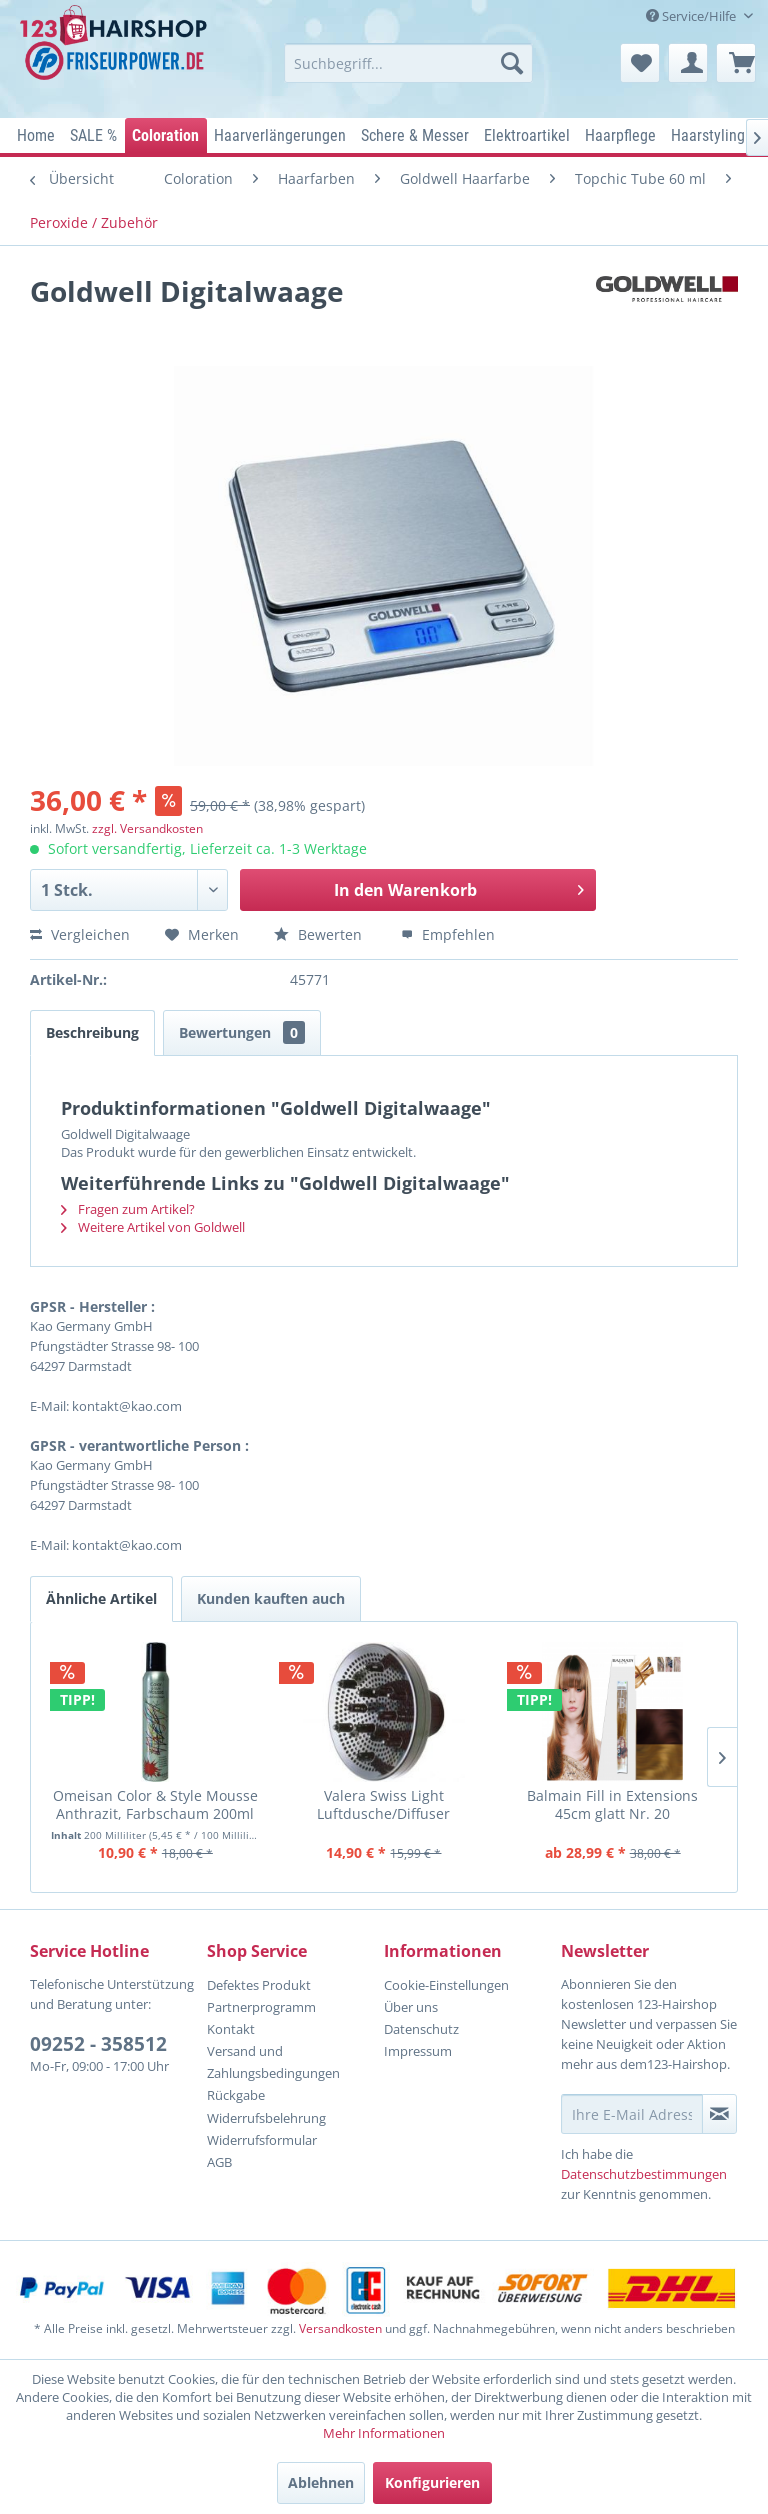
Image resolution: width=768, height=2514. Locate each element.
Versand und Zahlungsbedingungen (273, 2062)
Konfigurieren (432, 2482)
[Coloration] (166, 135)
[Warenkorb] (736, 63)
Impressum (418, 2051)
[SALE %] (94, 135)
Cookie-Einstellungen (446, 1985)
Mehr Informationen (384, 2433)
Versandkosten (340, 2328)
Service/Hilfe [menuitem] (692, 16)
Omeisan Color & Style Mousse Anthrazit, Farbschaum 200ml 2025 (155, 1804)
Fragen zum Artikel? (128, 1209)
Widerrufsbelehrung (266, 2118)
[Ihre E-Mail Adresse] (632, 2114)
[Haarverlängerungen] (280, 135)
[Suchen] (512, 63)
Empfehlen (448, 934)
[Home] (36, 135)
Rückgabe (236, 2095)
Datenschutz (421, 2029)
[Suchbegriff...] (409, 63)
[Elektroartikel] (527, 135)
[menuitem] (409, 63)
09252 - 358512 (98, 2044)
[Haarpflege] (621, 135)
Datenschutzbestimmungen (644, 2174)
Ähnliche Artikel (101, 1598)
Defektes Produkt (259, 1985)
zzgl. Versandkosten (147, 828)
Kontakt (231, 2029)
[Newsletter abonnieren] (719, 2114)
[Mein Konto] (688, 63)
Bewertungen (242, 1032)
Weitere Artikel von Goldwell (153, 1227)
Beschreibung (92, 1032)
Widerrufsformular (262, 2140)
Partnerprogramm (261, 2007)
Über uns (411, 2007)
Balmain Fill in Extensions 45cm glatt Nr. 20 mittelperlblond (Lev (612, 1804)
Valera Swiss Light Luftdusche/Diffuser (383, 1804)
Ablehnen (321, 2482)
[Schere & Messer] (415, 135)
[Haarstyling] (708, 135)
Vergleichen (80, 934)
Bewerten (320, 934)
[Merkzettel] (640, 63)
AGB (219, 2162)
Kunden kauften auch (271, 1598)
